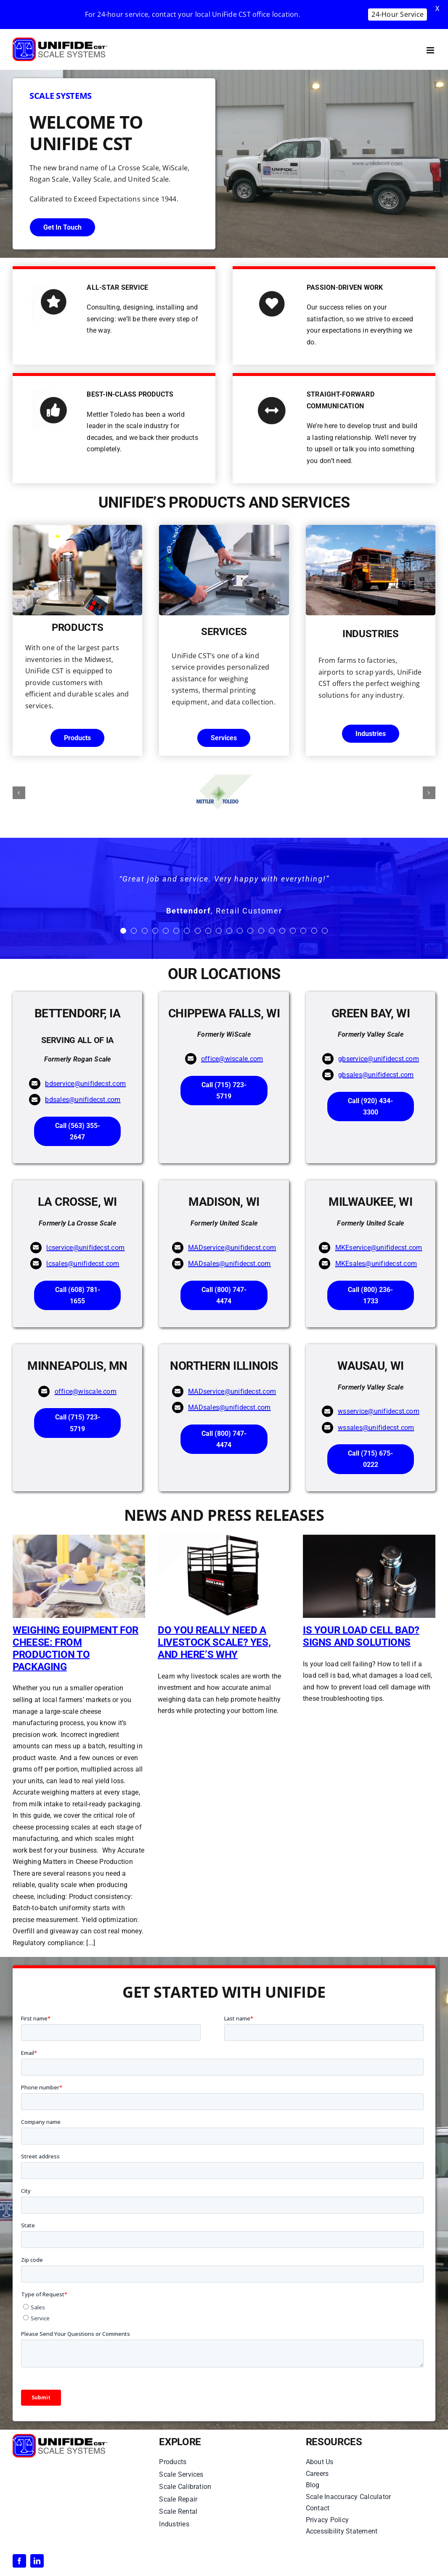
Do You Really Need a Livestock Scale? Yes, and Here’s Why (214, 1642)
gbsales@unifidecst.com (376, 1075)
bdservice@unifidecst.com (85, 1084)
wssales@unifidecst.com (376, 1428)
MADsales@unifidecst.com (229, 1264)
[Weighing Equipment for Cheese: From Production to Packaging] (79, 1576)
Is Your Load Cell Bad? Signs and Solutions (361, 1636)
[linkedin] (37, 2561)
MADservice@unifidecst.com (232, 1248)
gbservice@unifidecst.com (378, 1059)
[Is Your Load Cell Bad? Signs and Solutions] (369, 1576)
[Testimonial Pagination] (123, 931)
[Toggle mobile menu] (431, 50)
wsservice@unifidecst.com (378, 1411)
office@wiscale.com (232, 1059)
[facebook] (19, 2561)
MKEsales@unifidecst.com (376, 1264)
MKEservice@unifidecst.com (378, 1248)
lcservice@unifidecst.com (85, 1248)
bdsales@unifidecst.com (82, 1100)
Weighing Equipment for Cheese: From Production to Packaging (75, 1648)
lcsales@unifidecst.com (82, 1264)
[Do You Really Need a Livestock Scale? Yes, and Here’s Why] (224, 1576)
